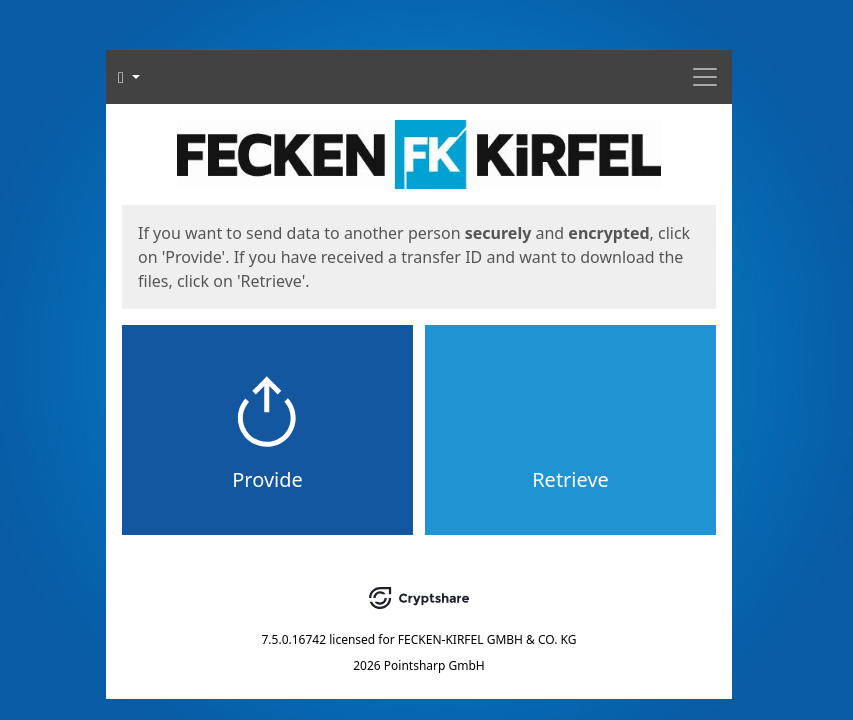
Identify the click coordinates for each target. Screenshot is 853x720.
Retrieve (570, 479)
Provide (267, 479)
